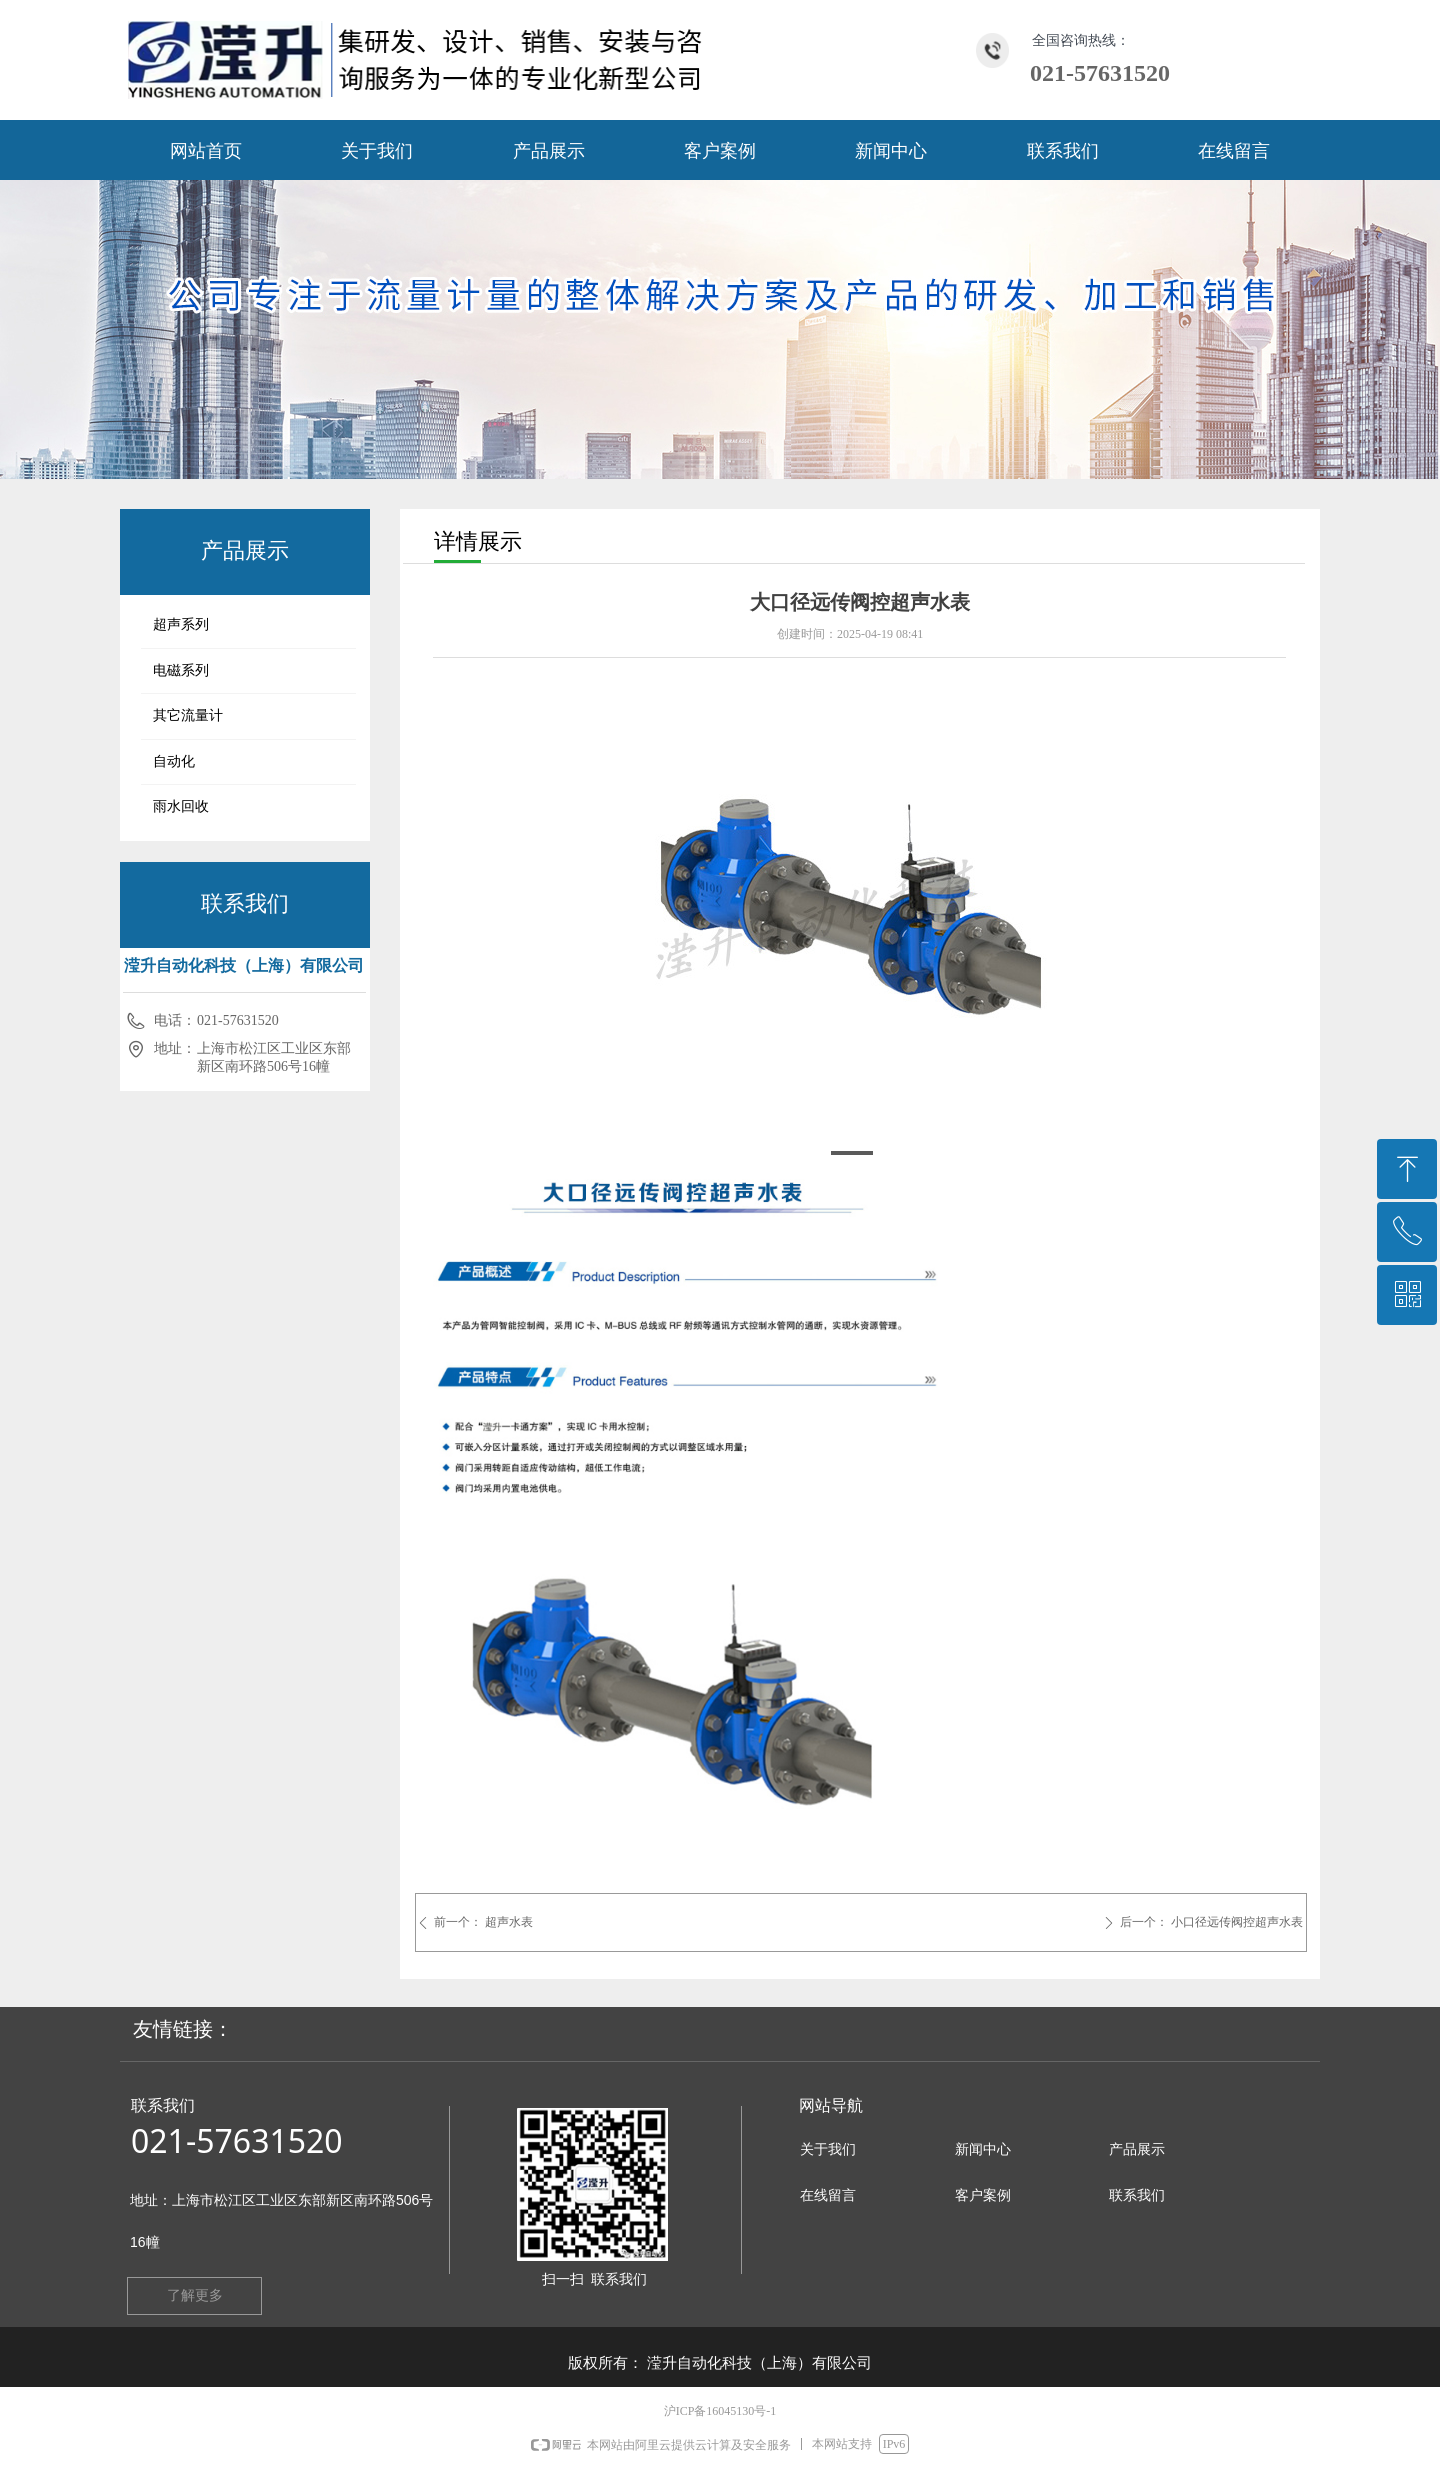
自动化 (174, 761)
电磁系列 (181, 670)
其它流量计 (188, 715)
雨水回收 (181, 806)
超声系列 (181, 624)
